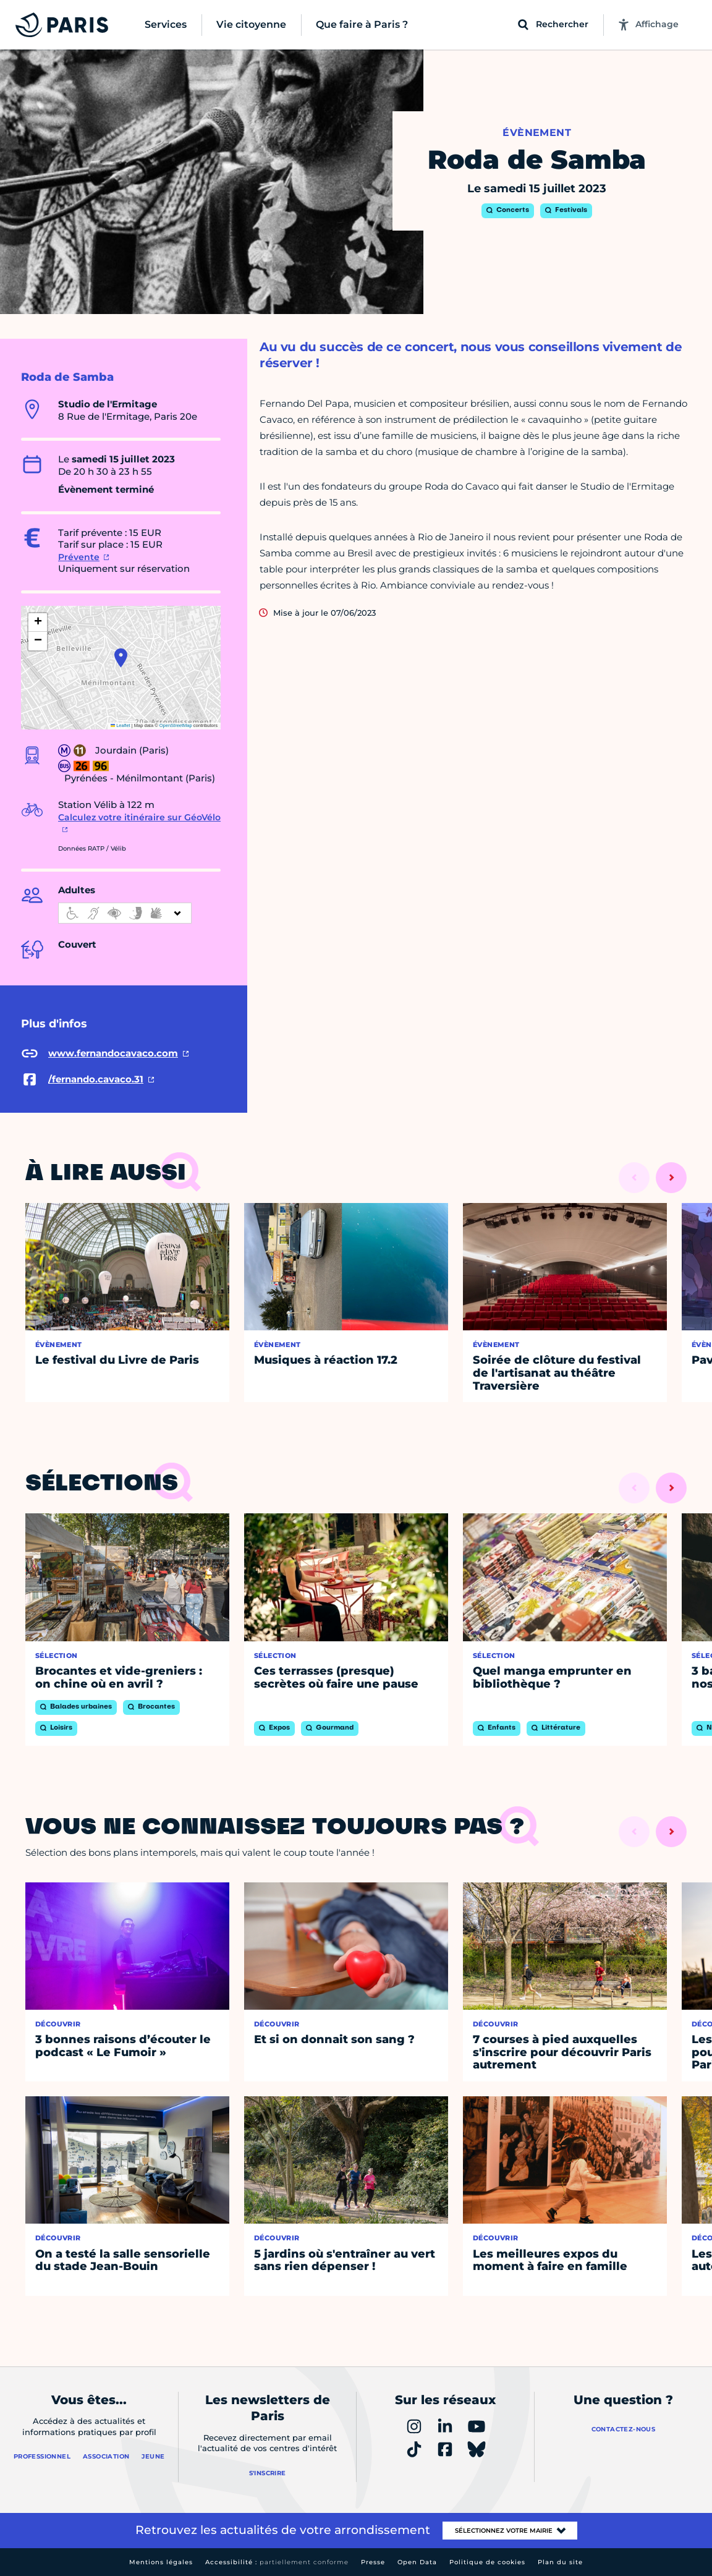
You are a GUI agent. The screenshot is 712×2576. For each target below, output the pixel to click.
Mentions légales (161, 2562)
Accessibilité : (277, 2562)
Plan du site (560, 2562)
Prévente (79, 557)
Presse (373, 2562)
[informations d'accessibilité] (125, 913)
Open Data (417, 2562)
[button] (120, 658)
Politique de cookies (487, 2562)
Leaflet (120, 725)
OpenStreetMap (175, 725)
